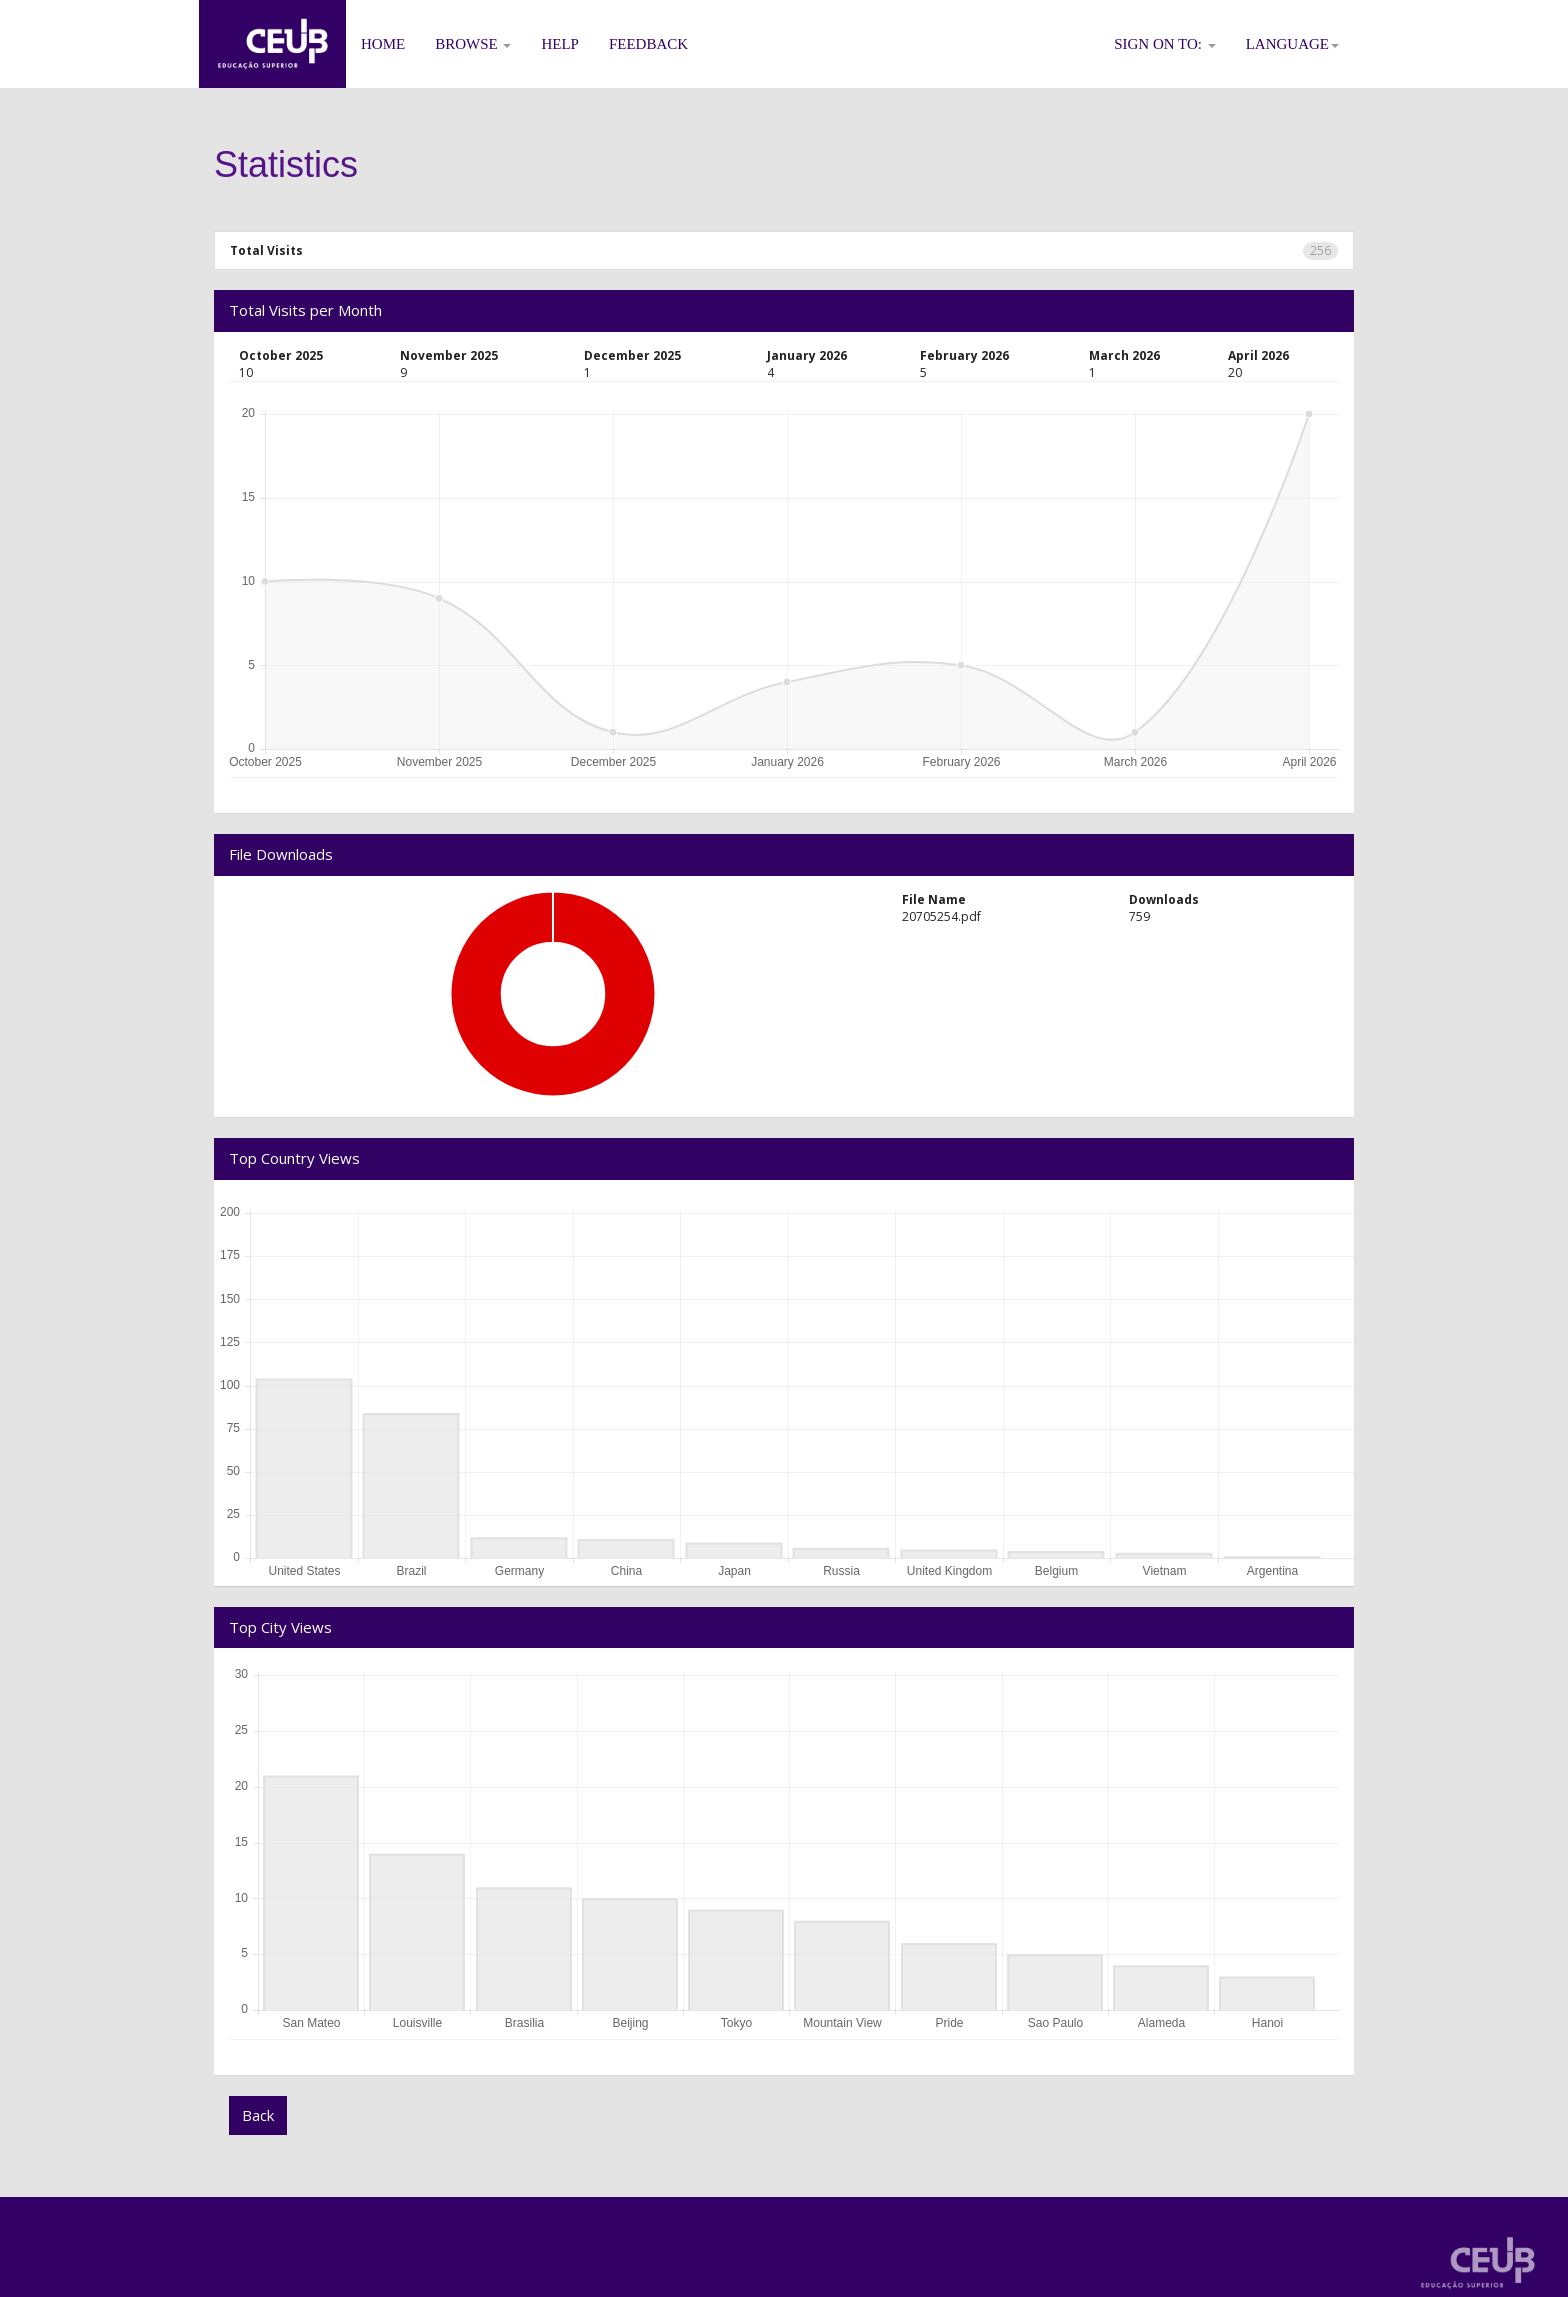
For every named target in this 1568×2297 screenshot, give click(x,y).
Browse (473, 44)
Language (1292, 44)
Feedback (648, 44)
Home (383, 44)
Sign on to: (1165, 44)
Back (258, 2115)
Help (560, 44)
